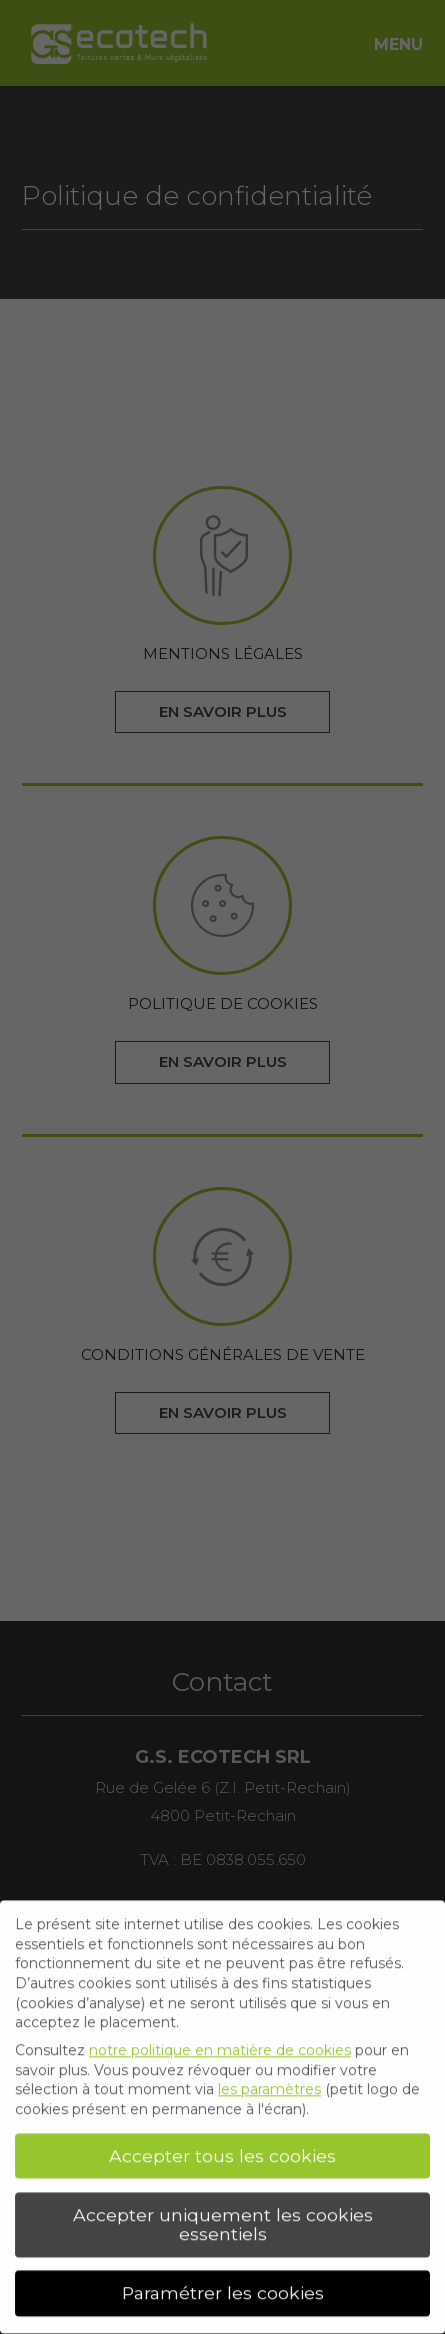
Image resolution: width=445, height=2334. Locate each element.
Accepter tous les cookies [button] (222, 2150)
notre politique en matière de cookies (220, 2045)
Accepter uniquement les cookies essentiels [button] (223, 2219)
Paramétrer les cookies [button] (223, 2288)
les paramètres (269, 2085)
